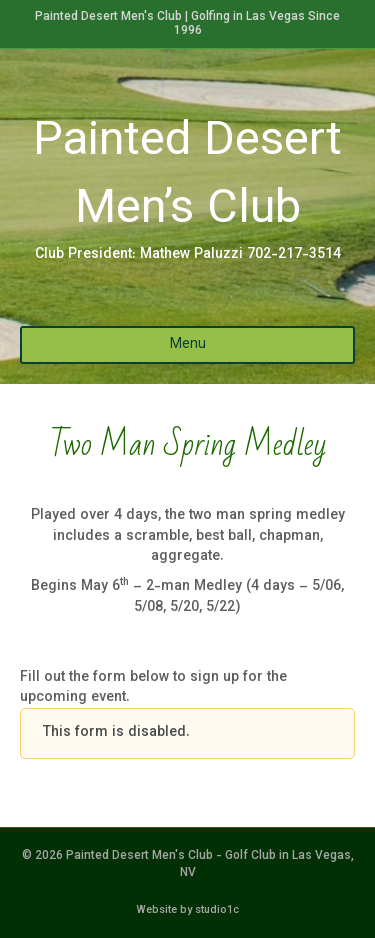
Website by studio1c (187, 910)
